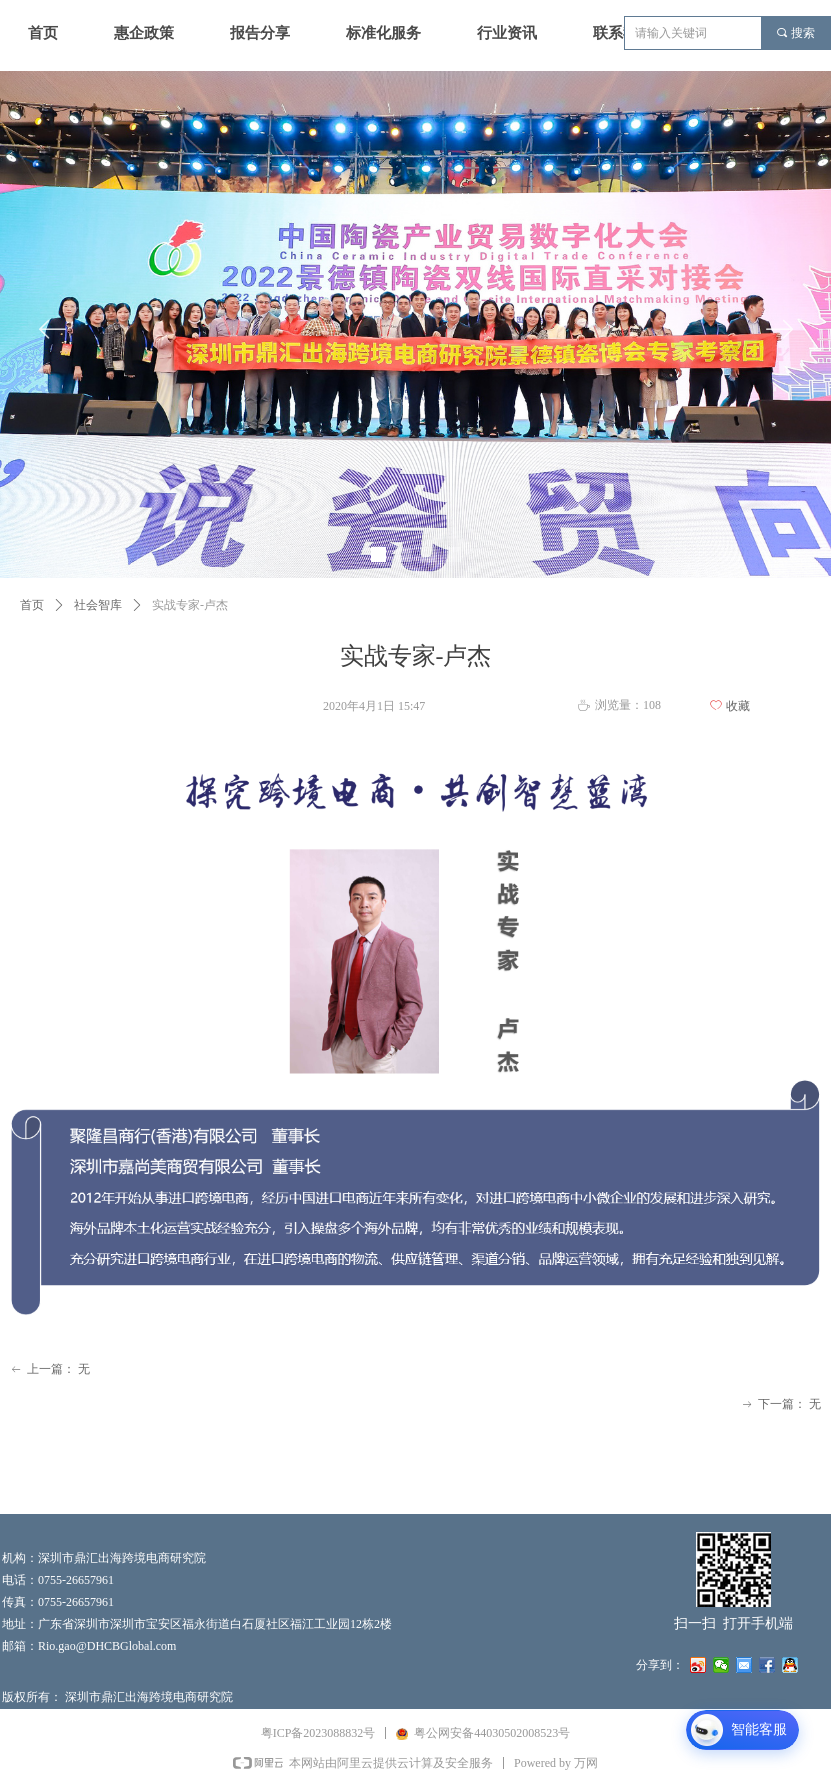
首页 (32, 605)
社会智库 (98, 605)
